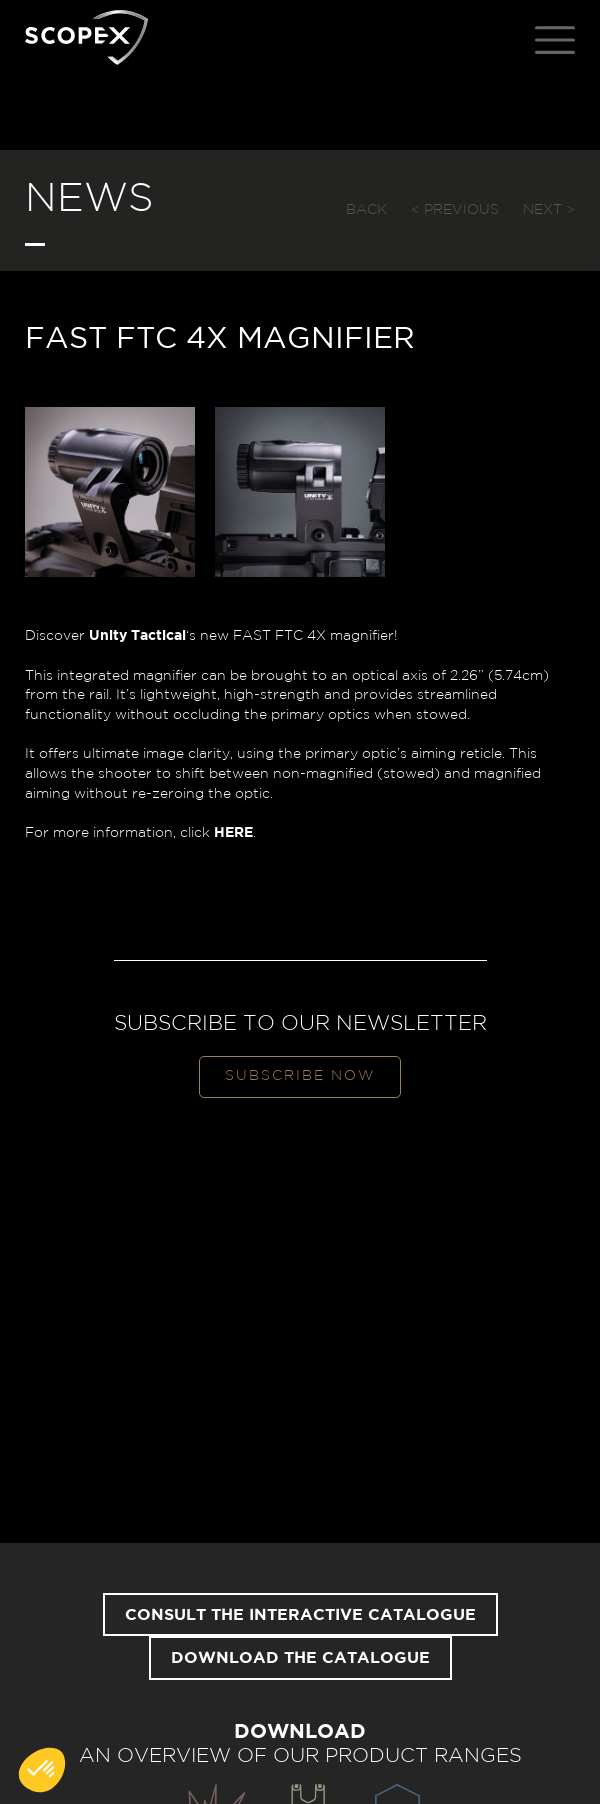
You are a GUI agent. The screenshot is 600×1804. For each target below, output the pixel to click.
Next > (549, 210)
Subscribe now (300, 1076)
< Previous (455, 210)
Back (366, 210)
